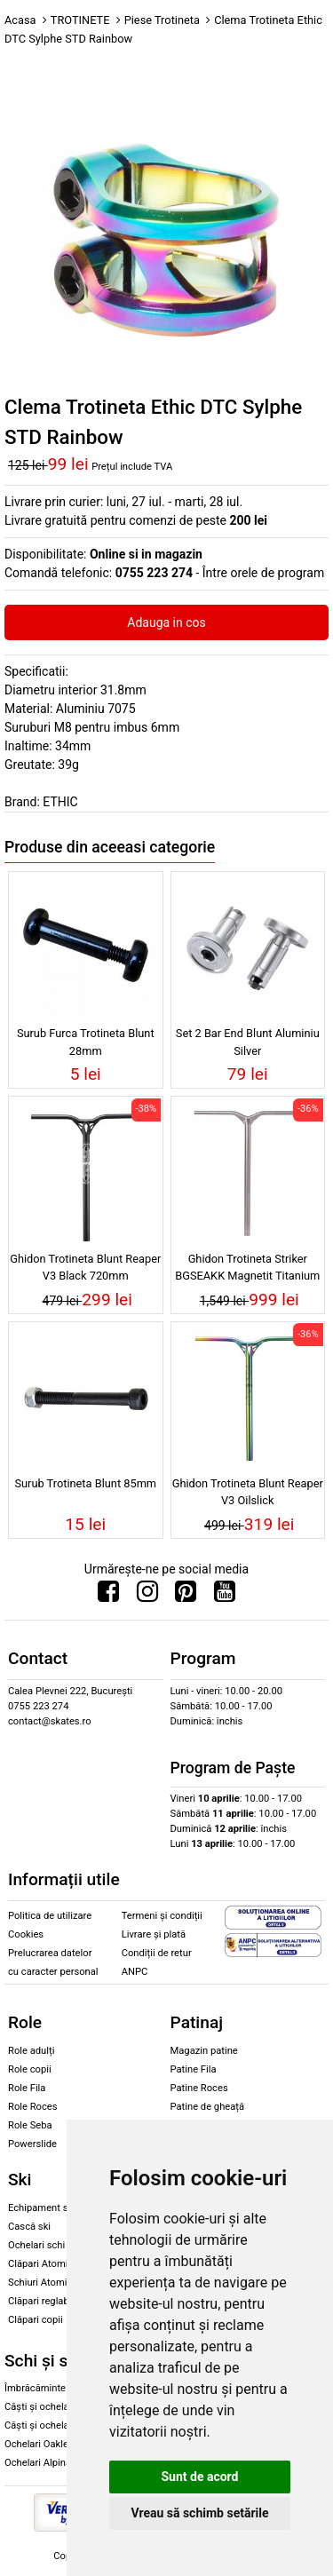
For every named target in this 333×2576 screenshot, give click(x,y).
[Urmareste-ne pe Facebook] (108, 1596)
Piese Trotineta (162, 20)
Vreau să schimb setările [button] (199, 2513)
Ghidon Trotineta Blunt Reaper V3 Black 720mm (85, 1267)
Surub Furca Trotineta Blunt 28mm (86, 1041)
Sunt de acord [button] (199, 2476)
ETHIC (60, 802)
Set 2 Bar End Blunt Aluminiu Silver (248, 1041)
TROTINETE (80, 20)
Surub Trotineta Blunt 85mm (85, 1483)
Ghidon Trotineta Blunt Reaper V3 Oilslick (247, 1492)
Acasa (20, 20)
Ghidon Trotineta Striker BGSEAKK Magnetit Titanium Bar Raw (247, 1270)
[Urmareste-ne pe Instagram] (147, 1596)
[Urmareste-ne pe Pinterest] (185, 1596)
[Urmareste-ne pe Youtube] (224, 1596)
